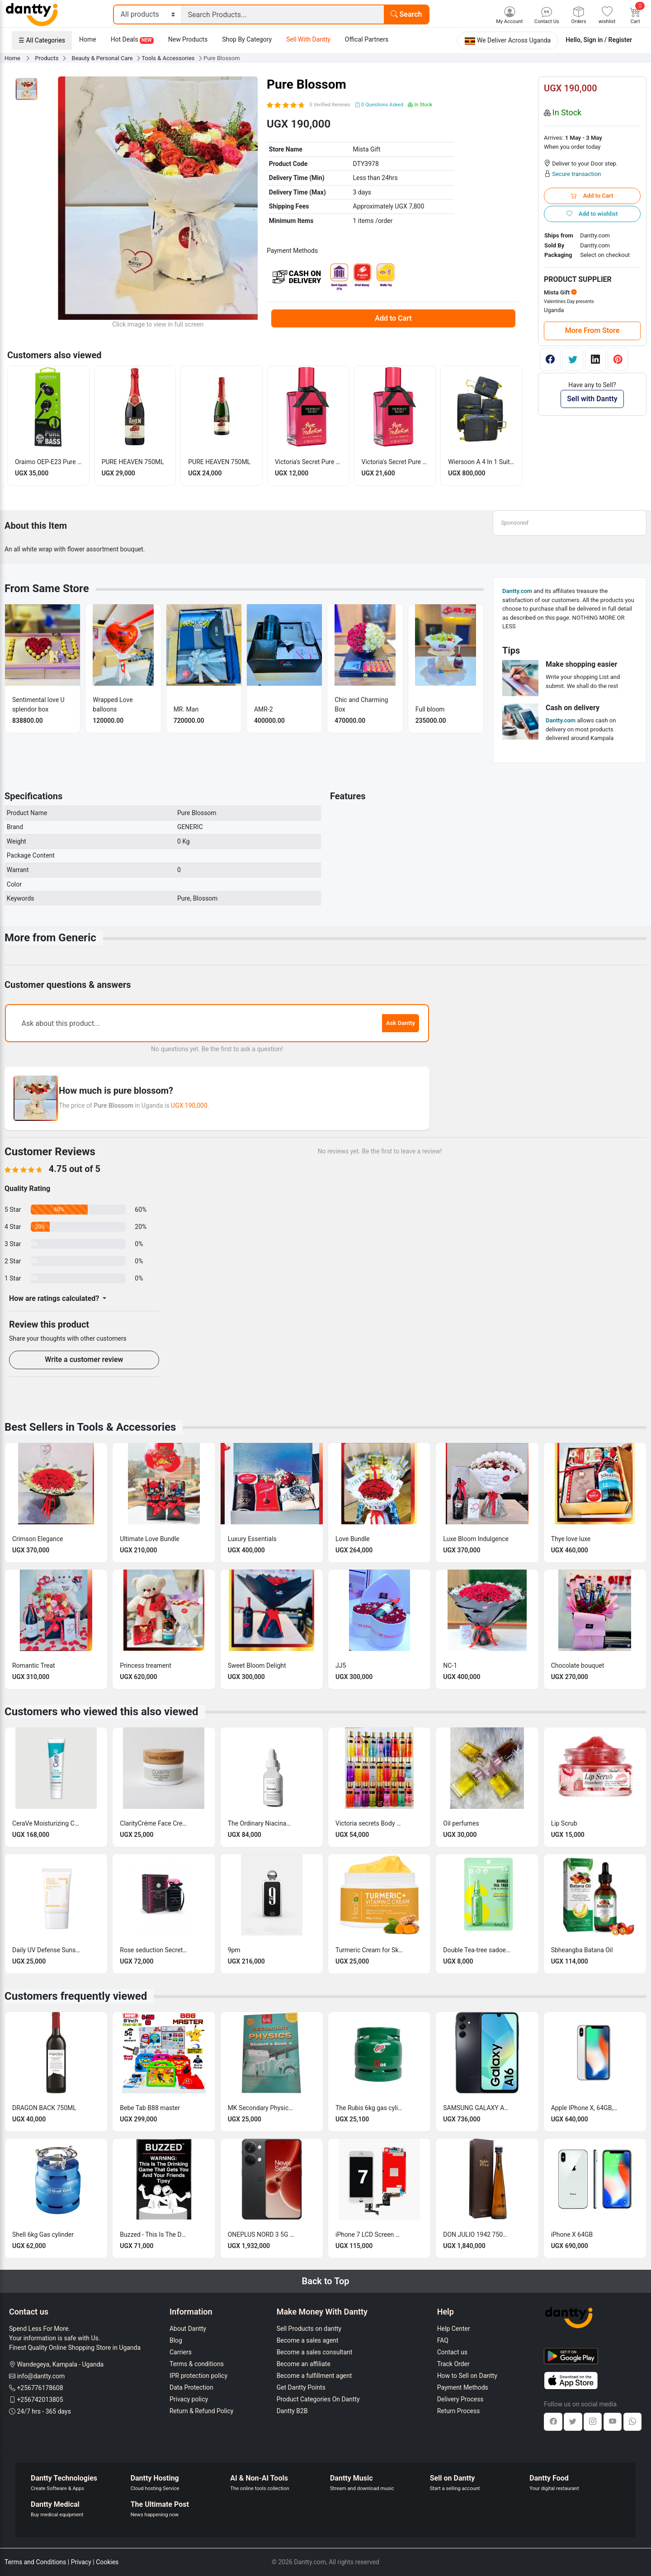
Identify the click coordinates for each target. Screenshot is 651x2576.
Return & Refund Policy (201, 2411)
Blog (176, 2340)
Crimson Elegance (37, 1538)
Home (87, 39)
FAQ (442, 2340)
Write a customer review (84, 1359)
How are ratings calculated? (55, 1298)
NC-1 (450, 1665)
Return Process (458, 2411)
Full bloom (430, 709)
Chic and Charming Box (361, 704)
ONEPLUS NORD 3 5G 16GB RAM (262, 2234)
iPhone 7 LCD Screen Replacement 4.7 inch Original (369, 2234)
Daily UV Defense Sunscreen (46, 1950)
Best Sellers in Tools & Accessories (90, 1427)
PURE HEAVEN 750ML (133, 461)
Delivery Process (460, 2399)
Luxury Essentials (252, 1538)
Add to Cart (393, 318)
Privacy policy (189, 2399)
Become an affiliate (303, 2363)
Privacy (81, 2562)
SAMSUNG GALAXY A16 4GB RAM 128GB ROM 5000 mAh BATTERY (477, 2107)
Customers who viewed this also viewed (101, 1711)
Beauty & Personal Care (103, 58)
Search (406, 14)
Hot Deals (132, 40)
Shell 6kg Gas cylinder (43, 2234)
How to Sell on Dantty (467, 2375)
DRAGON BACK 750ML (44, 2107)
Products (47, 58)
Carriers (181, 2352)
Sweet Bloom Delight (257, 1665)
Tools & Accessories (169, 58)
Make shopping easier (581, 664)
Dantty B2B (292, 2411)
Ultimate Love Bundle (149, 1538)
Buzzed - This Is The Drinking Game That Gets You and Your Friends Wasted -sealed (154, 2234)
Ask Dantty (400, 1023)
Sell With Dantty (308, 39)
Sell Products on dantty (309, 2328)
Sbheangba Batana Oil (582, 1950)
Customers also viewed (54, 355)
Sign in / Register (608, 39)
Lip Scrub (564, 1823)
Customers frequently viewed (76, 1996)
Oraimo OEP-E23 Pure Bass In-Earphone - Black (48, 461)
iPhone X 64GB (572, 2234)
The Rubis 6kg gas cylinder (369, 2107)
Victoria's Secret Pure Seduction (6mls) (308, 461)
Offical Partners (366, 39)
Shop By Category (247, 39)
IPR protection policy (198, 2375)
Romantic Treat (33, 1665)
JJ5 (340, 1665)
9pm (234, 1950)
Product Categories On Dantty (318, 2399)
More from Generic (50, 937)
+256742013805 (40, 2399)
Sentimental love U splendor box (38, 704)
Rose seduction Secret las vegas (154, 1950)
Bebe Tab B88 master (150, 2107)
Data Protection (191, 2387)
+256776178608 (40, 2387)
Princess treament (145, 1665)
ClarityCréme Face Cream (154, 1823)
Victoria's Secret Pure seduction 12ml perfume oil (395, 461)
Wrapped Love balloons (112, 704)
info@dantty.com (41, 2376)
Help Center (453, 2328)
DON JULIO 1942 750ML (477, 2234)
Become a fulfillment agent (314, 2375)
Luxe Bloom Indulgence (476, 1538)
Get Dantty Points (301, 2387)
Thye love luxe (571, 1538)
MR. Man (186, 709)
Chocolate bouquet (577, 1665)
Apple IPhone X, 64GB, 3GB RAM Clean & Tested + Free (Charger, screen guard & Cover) (585, 2107)
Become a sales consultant (315, 2352)
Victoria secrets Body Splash (369, 1823)
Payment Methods (462, 2387)
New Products (188, 39)
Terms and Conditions (35, 2562)
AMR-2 (263, 709)
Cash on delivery (572, 707)
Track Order (453, 2363)
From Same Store (47, 588)
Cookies (107, 2562)
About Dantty (188, 2328)
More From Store (592, 330)
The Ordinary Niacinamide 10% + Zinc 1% (262, 1823)
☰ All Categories (42, 40)
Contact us (452, 2352)
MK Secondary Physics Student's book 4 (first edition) (262, 2107)
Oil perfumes (461, 1823)
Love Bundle (352, 1538)
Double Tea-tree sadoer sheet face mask (477, 1950)
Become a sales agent (308, 2340)
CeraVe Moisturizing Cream (46, 1823)
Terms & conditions (197, 2363)
